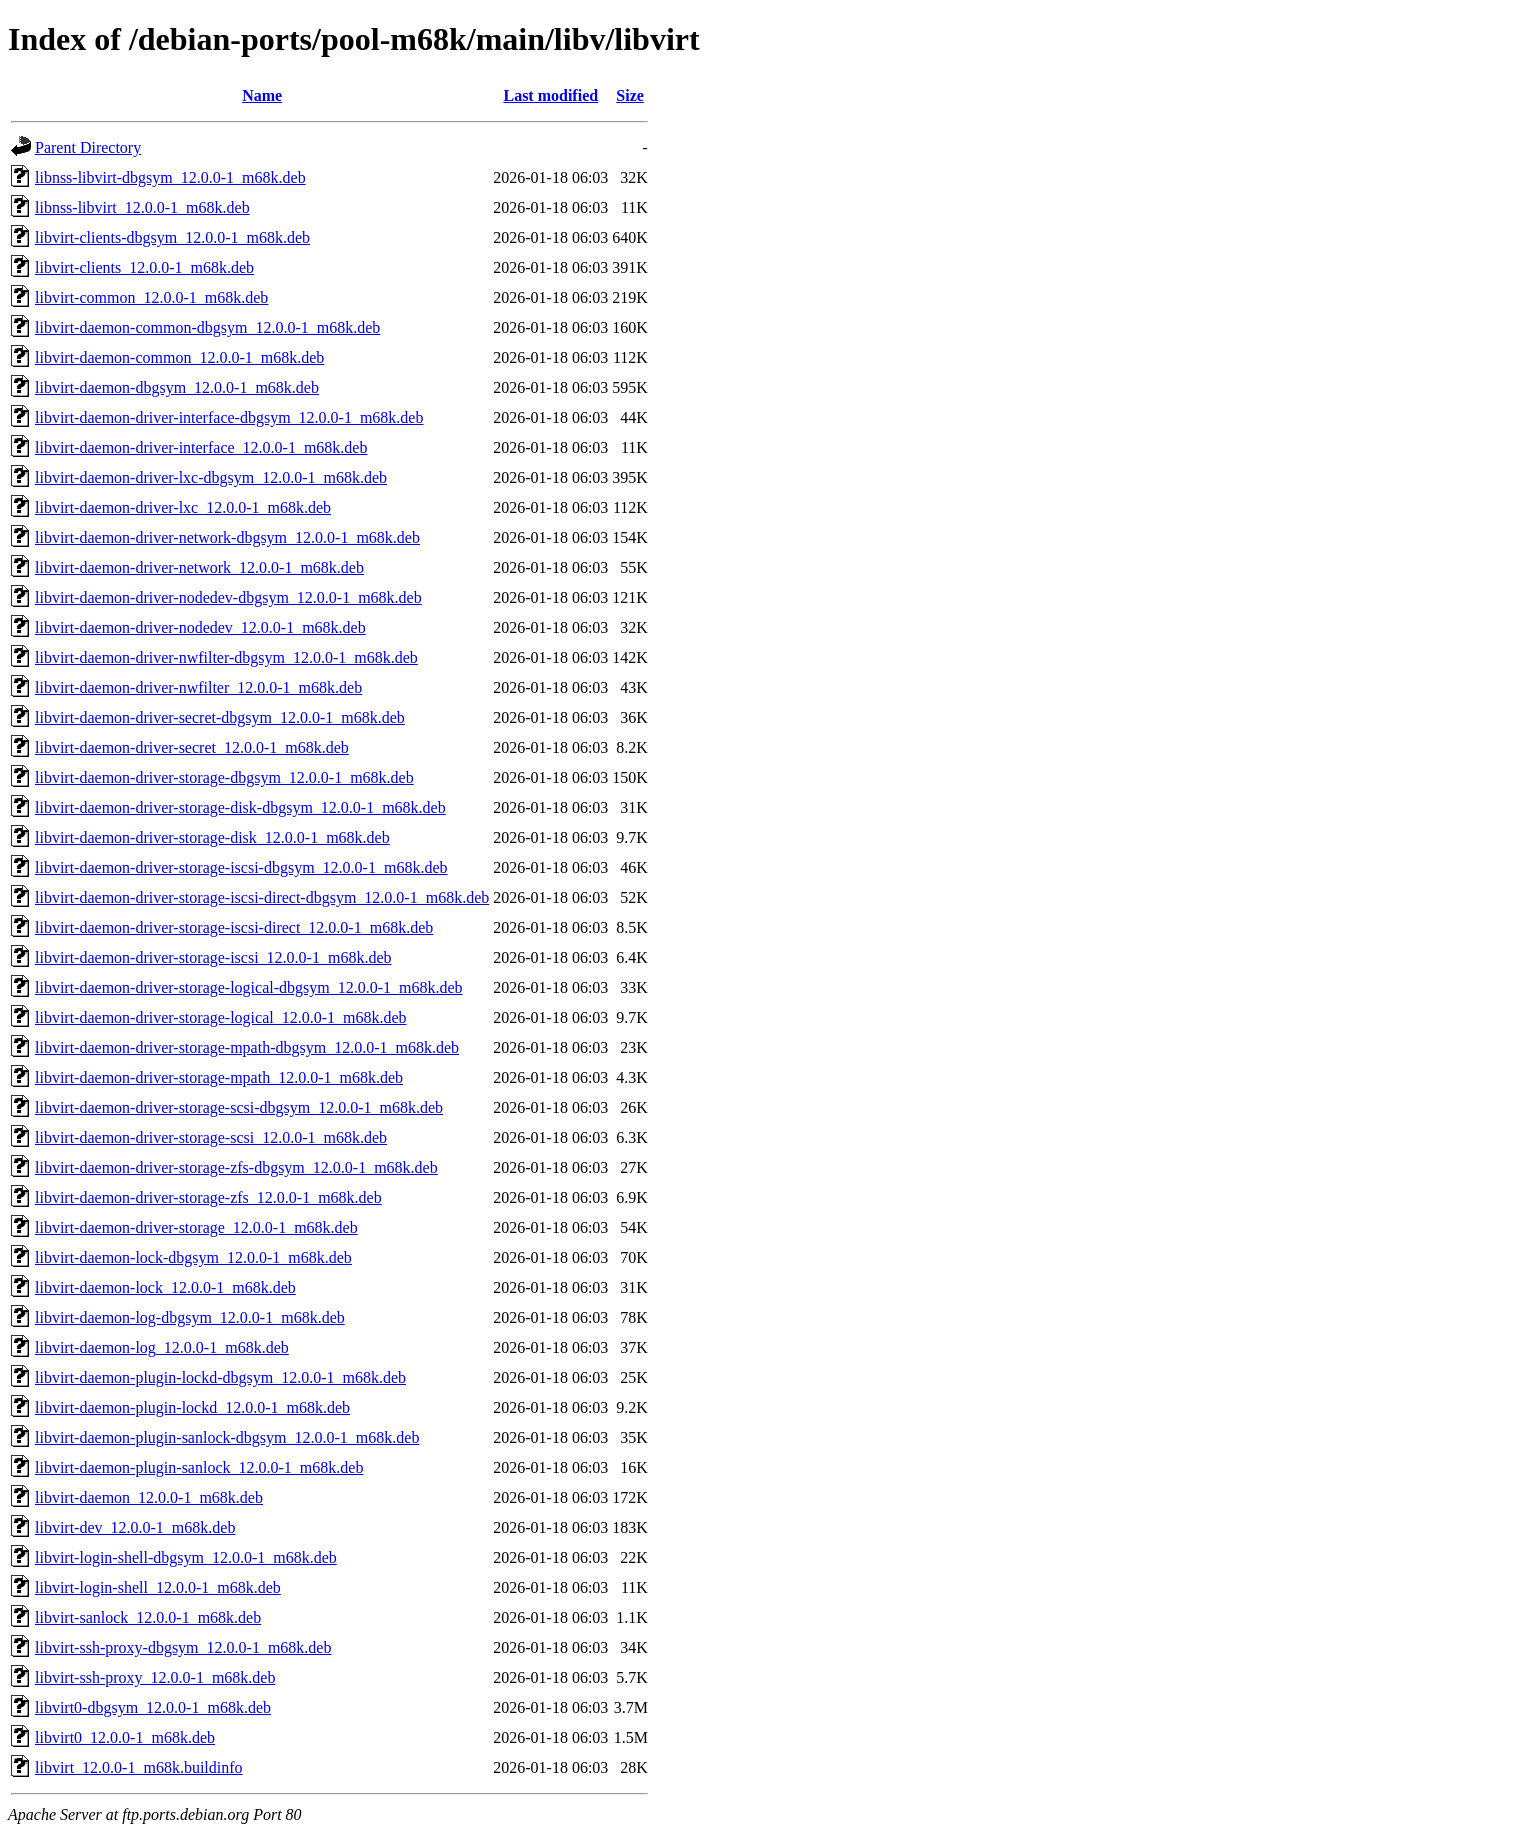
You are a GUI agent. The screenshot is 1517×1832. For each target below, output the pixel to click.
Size (630, 95)
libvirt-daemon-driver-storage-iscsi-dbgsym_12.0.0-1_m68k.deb (241, 867)
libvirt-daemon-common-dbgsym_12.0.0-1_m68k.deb (207, 327)
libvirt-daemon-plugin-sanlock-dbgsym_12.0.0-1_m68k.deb (227, 1437)
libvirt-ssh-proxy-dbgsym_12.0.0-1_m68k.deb (183, 1647)
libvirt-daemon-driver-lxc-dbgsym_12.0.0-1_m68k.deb (211, 477)
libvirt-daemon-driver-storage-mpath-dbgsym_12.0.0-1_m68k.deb (247, 1047)
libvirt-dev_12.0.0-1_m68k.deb (135, 1527)
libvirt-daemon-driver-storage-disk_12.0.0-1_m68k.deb (212, 837)
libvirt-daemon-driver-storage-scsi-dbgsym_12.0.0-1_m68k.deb (239, 1107)
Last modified (550, 95)
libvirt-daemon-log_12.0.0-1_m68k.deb (162, 1347)
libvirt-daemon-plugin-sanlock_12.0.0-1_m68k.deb (199, 1467)
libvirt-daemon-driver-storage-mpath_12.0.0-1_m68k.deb (219, 1077)
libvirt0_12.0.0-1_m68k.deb (125, 1737)
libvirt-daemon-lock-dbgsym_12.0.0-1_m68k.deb (193, 1257)
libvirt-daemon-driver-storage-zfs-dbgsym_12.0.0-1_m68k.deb (236, 1167)
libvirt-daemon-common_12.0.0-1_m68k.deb (179, 357)
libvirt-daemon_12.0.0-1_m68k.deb (149, 1497)
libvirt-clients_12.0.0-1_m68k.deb (144, 267)
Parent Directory (88, 147)
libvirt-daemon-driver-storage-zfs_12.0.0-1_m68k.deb (208, 1197)
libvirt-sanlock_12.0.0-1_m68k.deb (148, 1617)
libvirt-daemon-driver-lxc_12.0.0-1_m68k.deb (183, 507)
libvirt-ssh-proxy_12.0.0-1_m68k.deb (155, 1677)
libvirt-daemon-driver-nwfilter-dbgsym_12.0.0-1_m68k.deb (226, 657)
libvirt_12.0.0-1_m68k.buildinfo (139, 1767)
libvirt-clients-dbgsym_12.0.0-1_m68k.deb (172, 237)
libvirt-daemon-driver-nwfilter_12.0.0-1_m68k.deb (198, 687)
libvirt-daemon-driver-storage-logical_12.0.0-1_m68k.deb (221, 1017)
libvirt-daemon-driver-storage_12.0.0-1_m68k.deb (196, 1227)
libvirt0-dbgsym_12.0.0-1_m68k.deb (153, 1707)
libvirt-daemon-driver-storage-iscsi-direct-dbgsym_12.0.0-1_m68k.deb (262, 897)
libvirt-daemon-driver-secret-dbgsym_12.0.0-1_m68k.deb (220, 717)
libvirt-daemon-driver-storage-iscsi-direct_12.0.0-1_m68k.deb (234, 927)
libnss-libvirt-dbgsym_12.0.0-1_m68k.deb (170, 177)
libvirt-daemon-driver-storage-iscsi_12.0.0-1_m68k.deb (213, 957)
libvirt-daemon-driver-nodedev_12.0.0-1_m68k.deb (200, 627)
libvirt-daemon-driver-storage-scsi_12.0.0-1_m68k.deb (211, 1137)
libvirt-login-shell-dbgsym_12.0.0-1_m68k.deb (186, 1557)
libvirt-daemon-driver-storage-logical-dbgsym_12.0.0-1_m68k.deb (249, 987)
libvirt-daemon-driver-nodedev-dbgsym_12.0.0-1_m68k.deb (228, 597)
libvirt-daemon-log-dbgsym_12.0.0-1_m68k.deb (190, 1317)
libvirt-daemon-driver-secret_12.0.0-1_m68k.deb (192, 747)
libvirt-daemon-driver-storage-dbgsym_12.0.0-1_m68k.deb (224, 777)
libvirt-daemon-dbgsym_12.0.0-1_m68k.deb (177, 387)
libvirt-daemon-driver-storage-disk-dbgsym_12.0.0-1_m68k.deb (240, 807)
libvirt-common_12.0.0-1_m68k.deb (151, 297)
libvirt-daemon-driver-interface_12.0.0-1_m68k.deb (201, 447)
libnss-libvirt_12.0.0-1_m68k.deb (142, 207)
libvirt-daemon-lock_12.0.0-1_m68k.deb (165, 1287)
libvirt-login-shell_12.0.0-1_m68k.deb (158, 1587)
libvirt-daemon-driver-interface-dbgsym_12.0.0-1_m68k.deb (229, 417)
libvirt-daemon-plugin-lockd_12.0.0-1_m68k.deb (192, 1407)
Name (262, 95)
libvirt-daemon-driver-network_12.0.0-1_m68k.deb (199, 567)
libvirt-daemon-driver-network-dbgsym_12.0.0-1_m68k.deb (227, 537)
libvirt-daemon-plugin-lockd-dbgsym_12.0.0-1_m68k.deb (220, 1377)
